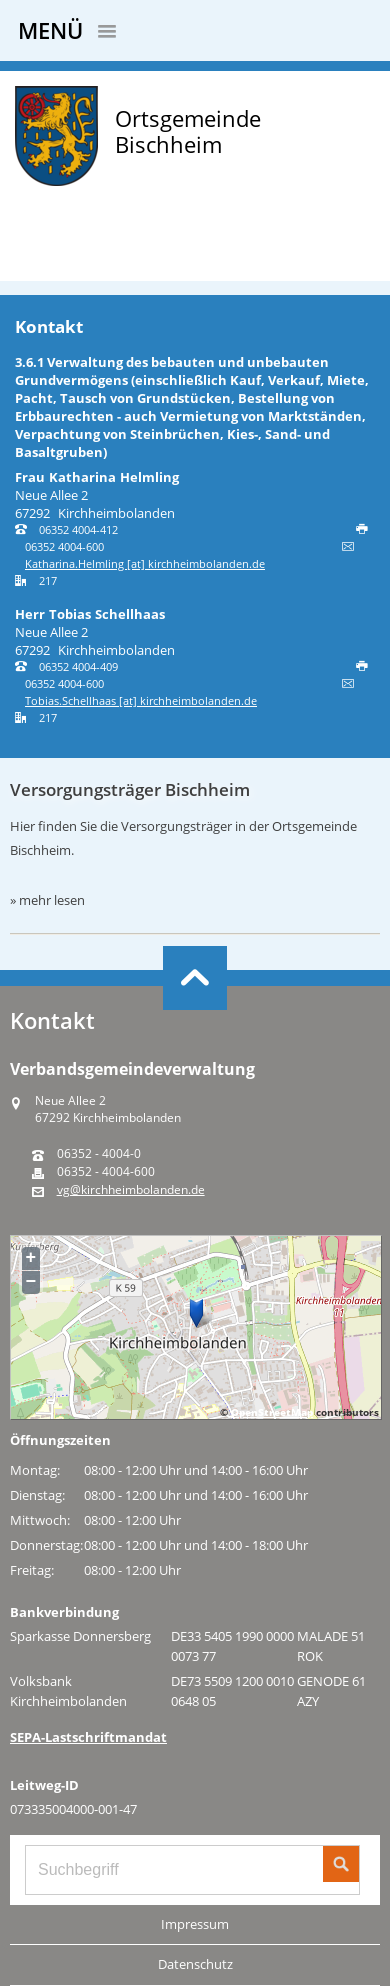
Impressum (195, 1924)
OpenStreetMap (272, 1412)
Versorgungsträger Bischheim (130, 789)
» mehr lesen (47, 900)
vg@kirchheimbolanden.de (131, 1190)
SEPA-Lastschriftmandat (88, 1737)
